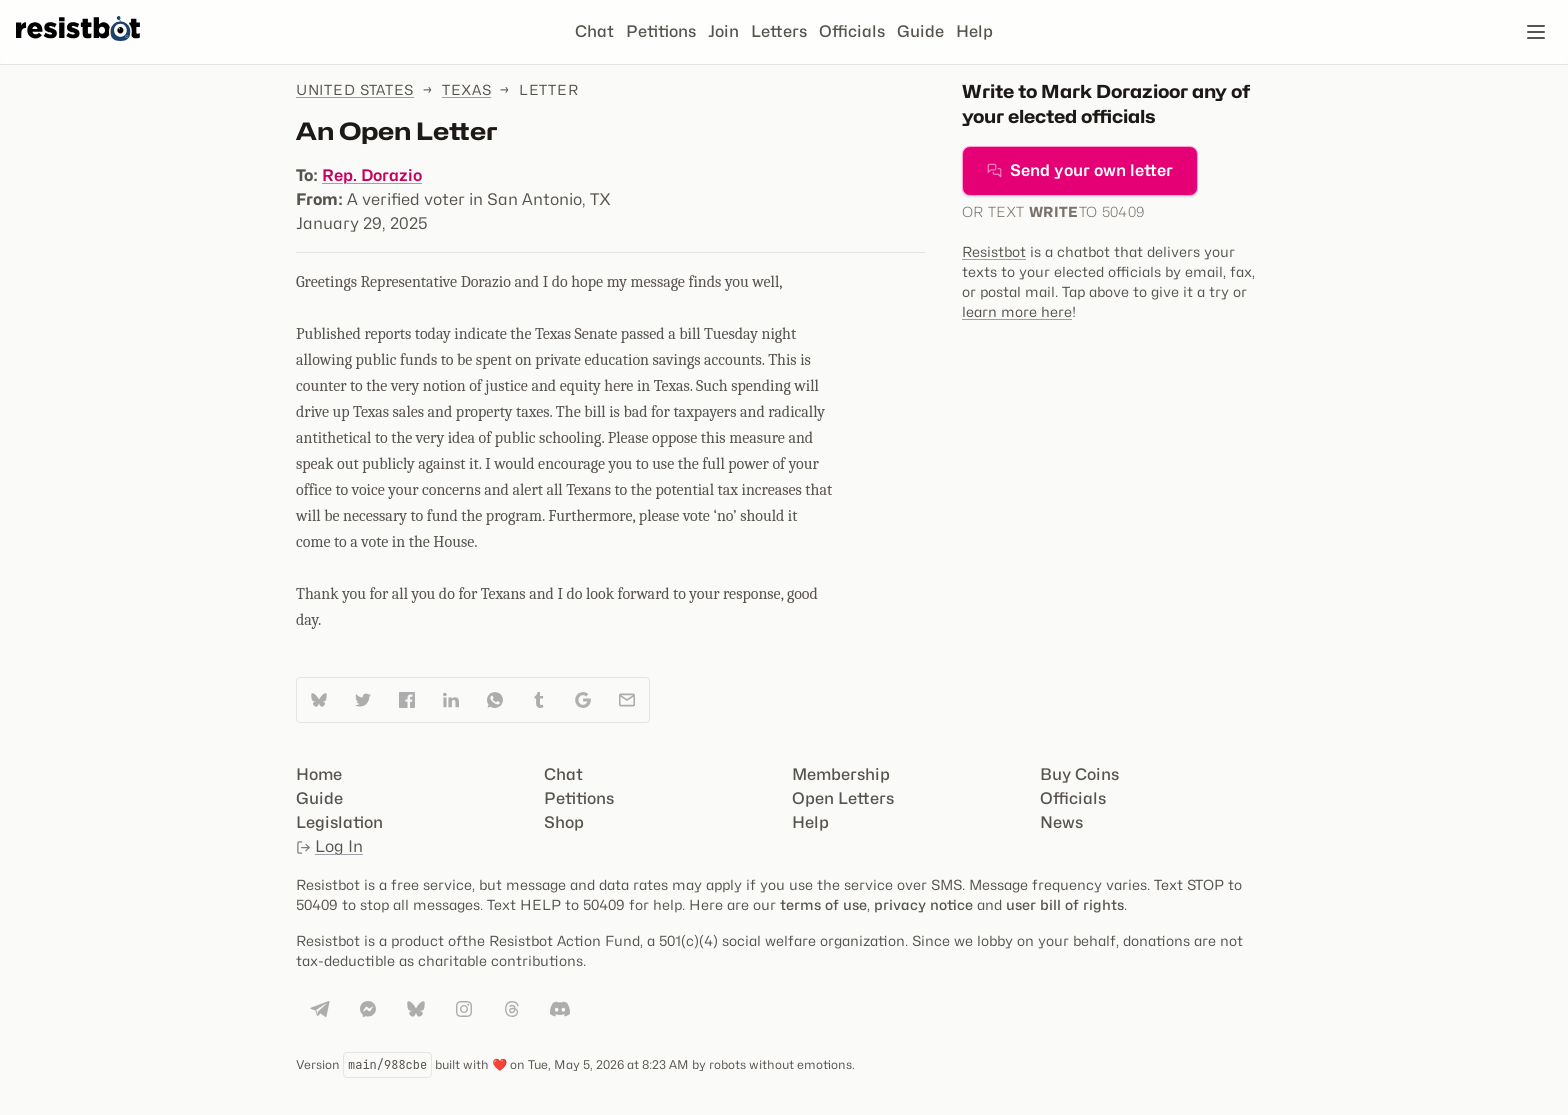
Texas (467, 89)
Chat (594, 31)
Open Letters (843, 798)
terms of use (823, 904)
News (1061, 822)
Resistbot (994, 251)
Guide (920, 31)
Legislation (339, 822)
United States (355, 89)
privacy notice (923, 904)
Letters (779, 31)
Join (723, 31)
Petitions (661, 31)
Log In (329, 846)
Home (319, 774)
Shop (564, 822)
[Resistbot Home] (78, 48)
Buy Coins (1079, 774)
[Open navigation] (1536, 32)
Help (974, 31)
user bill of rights (1065, 904)
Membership (841, 774)
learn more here (1017, 311)
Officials (852, 31)
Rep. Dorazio (372, 175)
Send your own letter (1080, 170)
